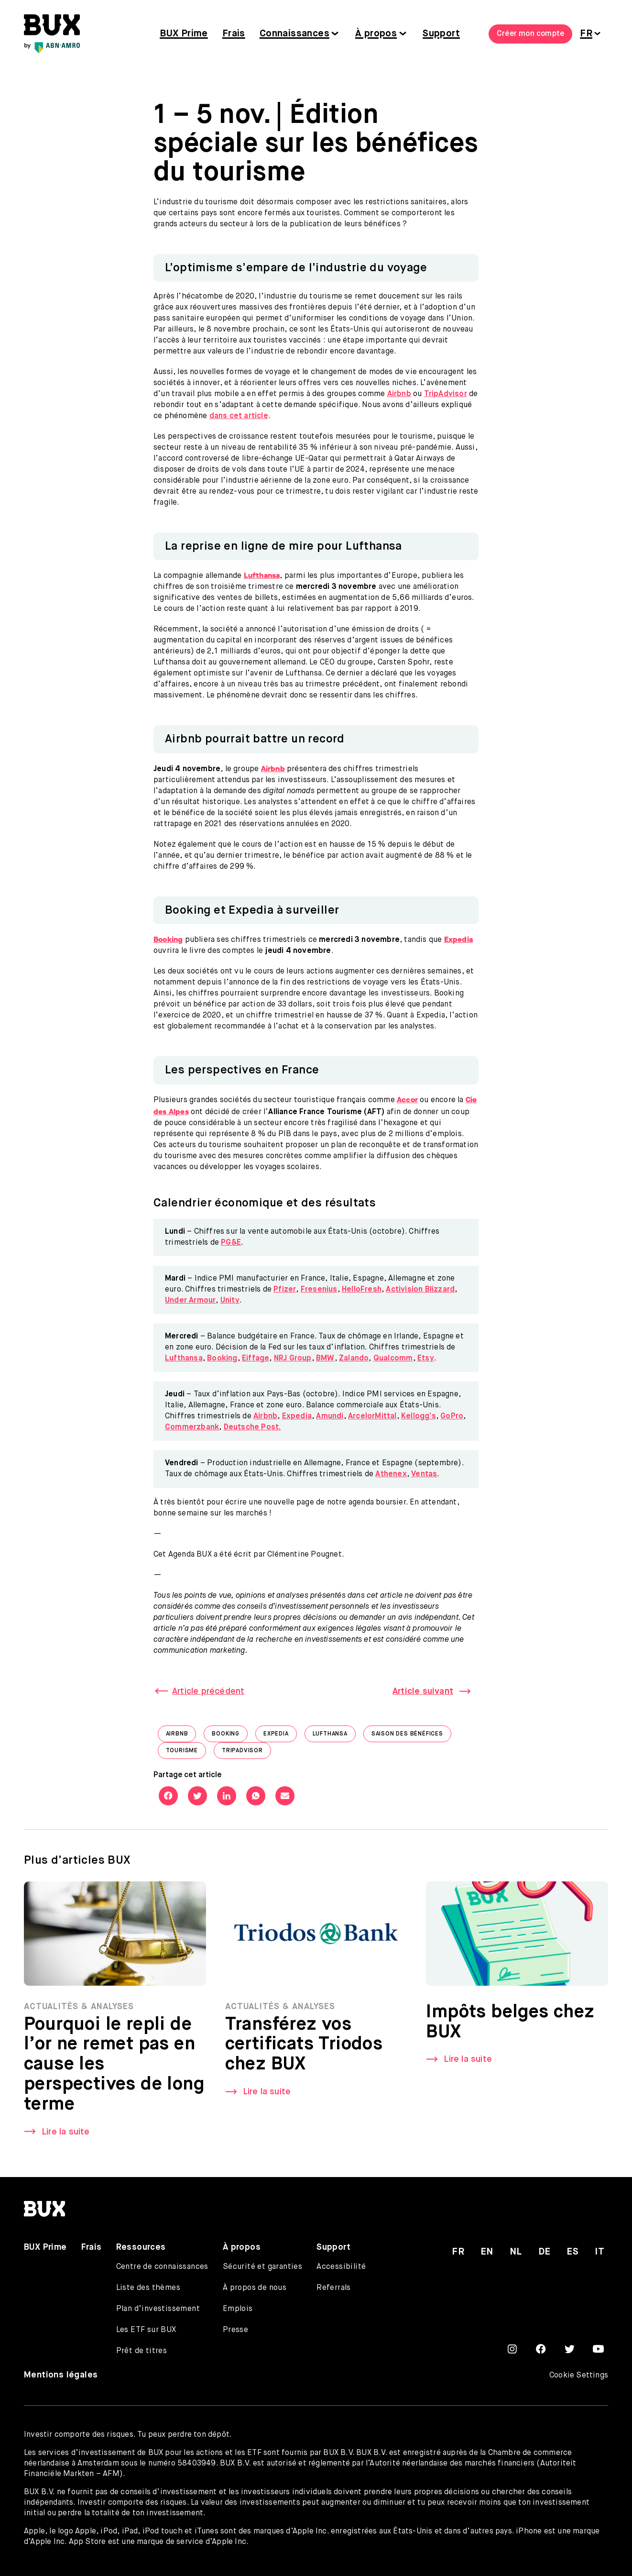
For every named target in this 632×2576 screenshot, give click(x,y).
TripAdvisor (445, 394)
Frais (233, 34)
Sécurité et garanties (262, 2267)
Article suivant (422, 1691)
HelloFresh (361, 1290)
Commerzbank (192, 1427)
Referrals (333, 2288)
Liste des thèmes (148, 2288)
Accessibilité (341, 2267)
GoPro (451, 1416)
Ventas (424, 1474)
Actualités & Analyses (79, 2008)
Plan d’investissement (158, 2309)
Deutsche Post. (252, 1427)
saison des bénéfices (411, 1736)
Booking (222, 1358)
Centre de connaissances (162, 2267)
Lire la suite (66, 2134)
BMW (325, 1358)
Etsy (425, 1358)
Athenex (390, 1474)
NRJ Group (293, 1358)
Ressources (141, 2247)
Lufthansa (184, 1358)
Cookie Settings (578, 2375)
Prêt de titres (141, 2351)
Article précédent (208, 1691)
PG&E (231, 1243)
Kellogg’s (418, 1416)
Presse (235, 2330)
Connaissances (294, 34)
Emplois (238, 2309)
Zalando (354, 1358)
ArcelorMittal (372, 1416)
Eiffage (255, 1358)
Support (441, 34)
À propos (376, 34)
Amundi (329, 1416)
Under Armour (190, 1301)
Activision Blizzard (420, 1290)
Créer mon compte (530, 34)
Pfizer (284, 1290)
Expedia (297, 1416)
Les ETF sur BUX (146, 2330)
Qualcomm (393, 1358)
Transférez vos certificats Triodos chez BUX (304, 2047)
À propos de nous (254, 2288)
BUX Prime (184, 34)
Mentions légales (61, 2375)
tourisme (186, 1753)
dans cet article (238, 416)
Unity (230, 1301)
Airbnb (399, 394)
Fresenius (319, 1290)
